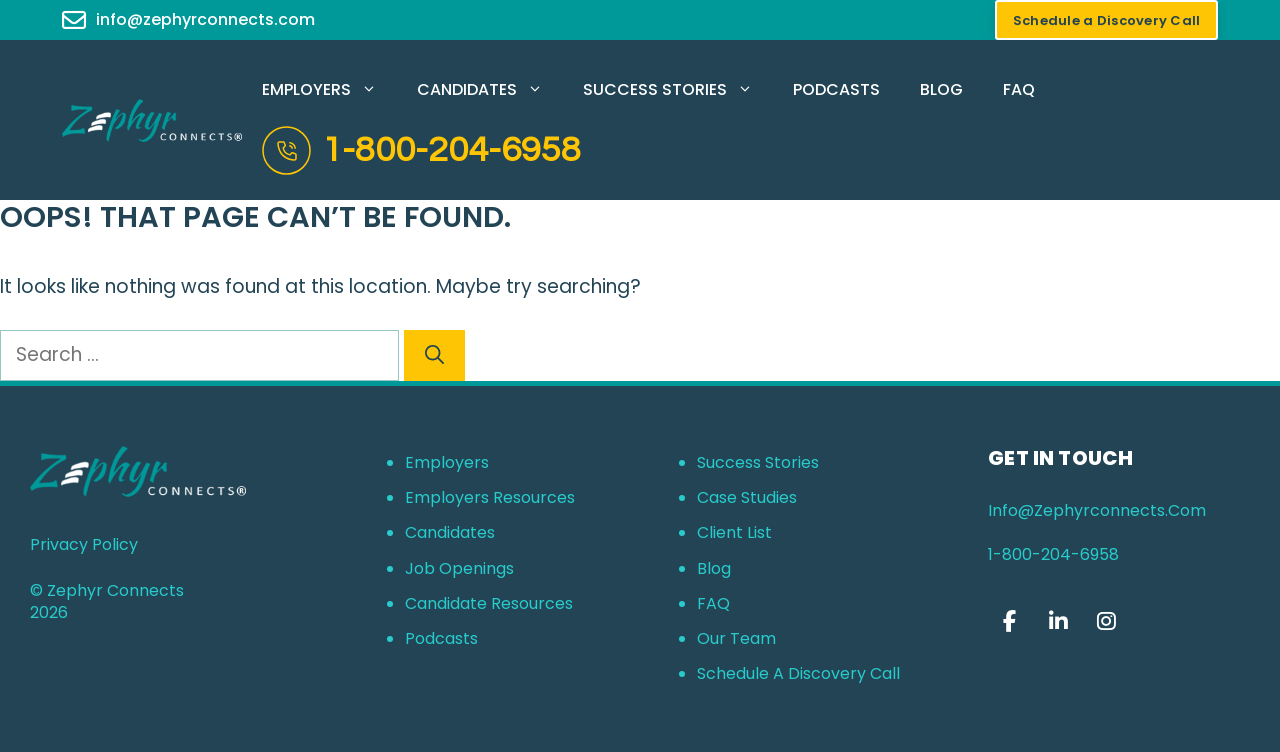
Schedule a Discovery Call (798, 673)
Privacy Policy (84, 544)
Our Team (736, 638)
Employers (329, 90)
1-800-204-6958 (451, 150)
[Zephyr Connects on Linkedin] (1058, 621)
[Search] (434, 355)
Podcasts (836, 89)
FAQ (1019, 89)
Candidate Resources (489, 603)
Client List (734, 532)
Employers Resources (490, 497)
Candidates (490, 90)
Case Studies (747, 497)
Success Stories (678, 90)
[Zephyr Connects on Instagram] (1107, 621)
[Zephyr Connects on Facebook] (1009, 621)
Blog (941, 89)
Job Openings (459, 568)
